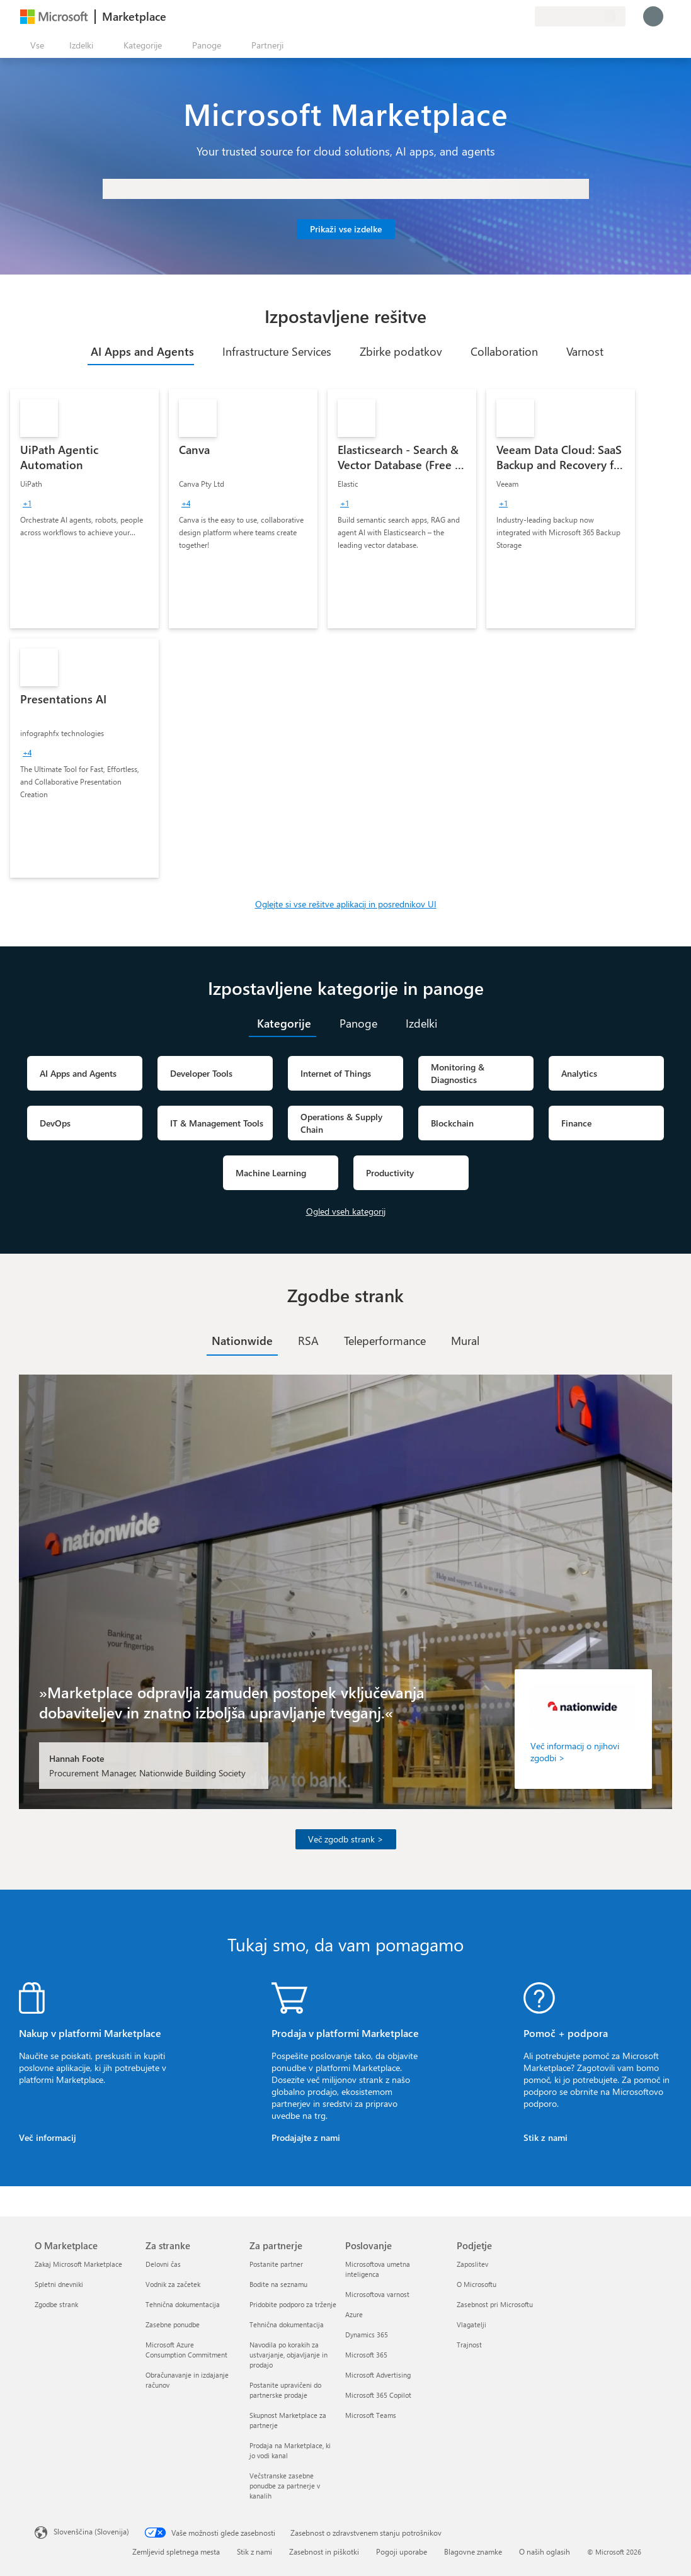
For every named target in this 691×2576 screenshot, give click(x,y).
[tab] (141, 351)
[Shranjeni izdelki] (510, 16)
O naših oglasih (544, 2551)
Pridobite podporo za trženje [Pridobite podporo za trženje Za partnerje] (292, 2304)
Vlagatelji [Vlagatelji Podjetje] (471, 2324)
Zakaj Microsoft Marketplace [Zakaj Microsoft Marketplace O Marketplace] (78, 2264)
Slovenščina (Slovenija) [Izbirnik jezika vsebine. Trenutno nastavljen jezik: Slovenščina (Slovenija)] (91, 2531)
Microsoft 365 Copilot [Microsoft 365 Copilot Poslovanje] (378, 2395)
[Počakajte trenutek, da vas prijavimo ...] (653, 16)
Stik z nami (545, 2137)
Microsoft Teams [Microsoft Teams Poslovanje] (370, 2415)
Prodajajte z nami (305, 2137)
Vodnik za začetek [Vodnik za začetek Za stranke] (173, 2284)
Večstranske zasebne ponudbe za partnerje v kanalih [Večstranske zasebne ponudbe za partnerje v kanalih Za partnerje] (284, 2485)
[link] (84, 508)
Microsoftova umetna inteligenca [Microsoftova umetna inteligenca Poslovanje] (377, 2269)
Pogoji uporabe (401, 2551)
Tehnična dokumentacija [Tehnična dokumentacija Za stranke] (183, 2304)
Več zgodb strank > (346, 1839)
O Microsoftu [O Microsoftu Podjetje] (476, 2284)
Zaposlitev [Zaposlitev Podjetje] (472, 2264)
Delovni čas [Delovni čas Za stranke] (163, 2264)
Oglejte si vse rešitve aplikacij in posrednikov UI (346, 904)
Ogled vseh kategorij (345, 1211)
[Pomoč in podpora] (494, 16)
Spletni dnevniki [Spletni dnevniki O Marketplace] (59, 2284)
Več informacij (47, 2137)
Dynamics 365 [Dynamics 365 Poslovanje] (366, 2334)
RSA (308, 1340)
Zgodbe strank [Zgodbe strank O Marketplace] (56, 2304)
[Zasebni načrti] (525, 16)
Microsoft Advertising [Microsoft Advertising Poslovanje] (378, 2375)
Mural (465, 1340)
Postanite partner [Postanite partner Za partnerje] (276, 2264)
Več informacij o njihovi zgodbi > (574, 1752)
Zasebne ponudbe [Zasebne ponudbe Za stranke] (173, 2324)
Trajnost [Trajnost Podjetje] (469, 2344)
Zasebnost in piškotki (324, 2551)
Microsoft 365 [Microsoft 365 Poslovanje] (366, 2354)
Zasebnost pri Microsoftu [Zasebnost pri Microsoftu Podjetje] (495, 2304)
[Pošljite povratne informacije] (479, 16)
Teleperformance (385, 1340)
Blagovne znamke (473, 2551)
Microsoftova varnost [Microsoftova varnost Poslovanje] (377, 2294)
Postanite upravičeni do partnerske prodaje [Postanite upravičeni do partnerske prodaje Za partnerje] (285, 2390)
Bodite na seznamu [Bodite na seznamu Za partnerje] (278, 2284)
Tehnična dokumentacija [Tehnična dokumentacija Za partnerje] (286, 2324)
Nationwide (242, 1340)
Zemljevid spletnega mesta (176, 2551)
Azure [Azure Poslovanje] (354, 2314)
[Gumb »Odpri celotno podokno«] (34, 45)
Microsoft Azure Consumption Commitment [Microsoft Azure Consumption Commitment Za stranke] (186, 2349)
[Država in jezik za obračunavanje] (580, 16)
